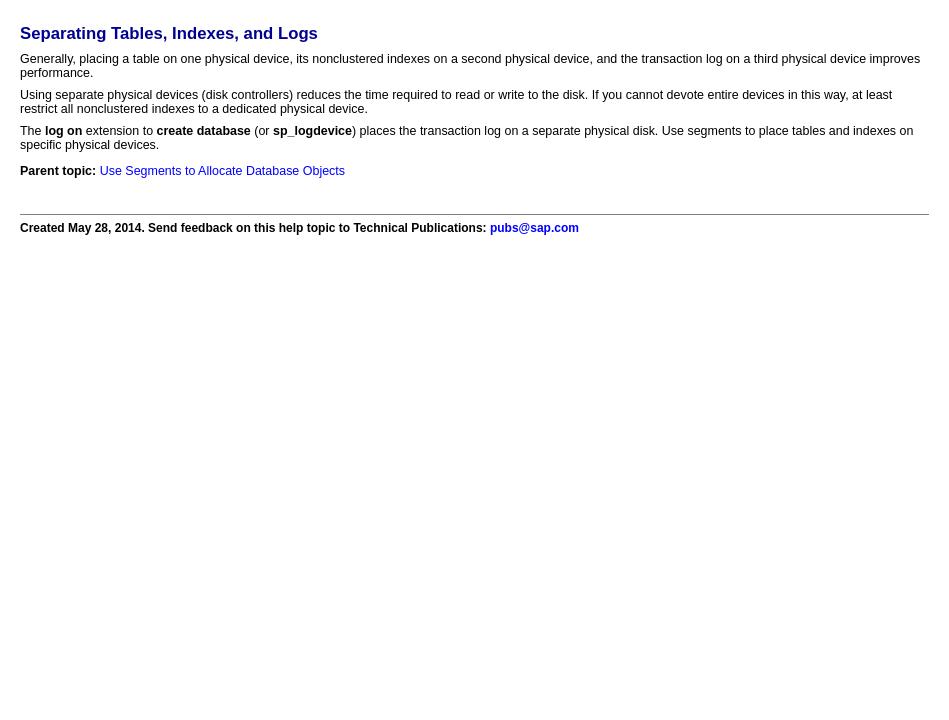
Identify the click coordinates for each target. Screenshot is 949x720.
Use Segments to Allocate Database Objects (222, 171)
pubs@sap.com (534, 228)
